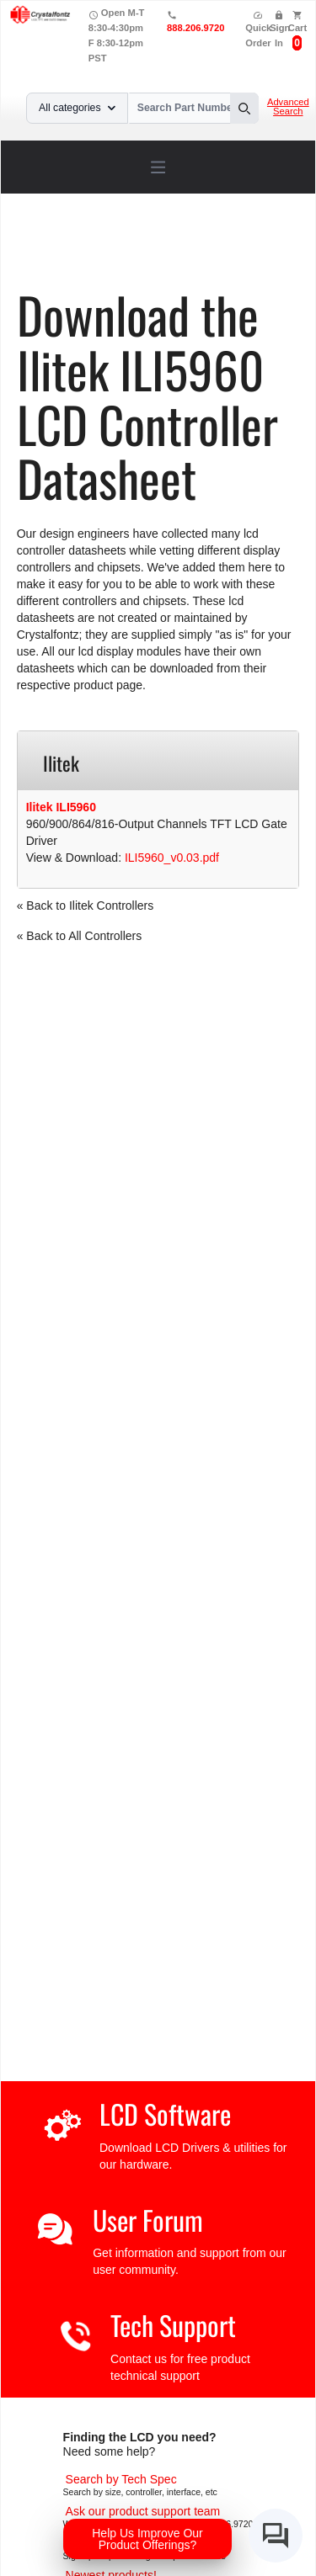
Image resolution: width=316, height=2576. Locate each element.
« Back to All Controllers (79, 936)
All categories (77, 108)
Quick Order (258, 29)
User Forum (148, 2219)
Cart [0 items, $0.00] (297, 28)
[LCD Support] (143, 2511)
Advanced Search (288, 107)
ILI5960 (105, 261)
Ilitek (59, 261)
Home (53, 249)
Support (103, 249)
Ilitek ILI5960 (61, 807)
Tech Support (173, 2325)
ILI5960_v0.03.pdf (172, 857)
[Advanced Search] (121, 2479)
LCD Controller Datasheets (207, 249)
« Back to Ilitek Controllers (85, 905)
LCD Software (165, 2113)
